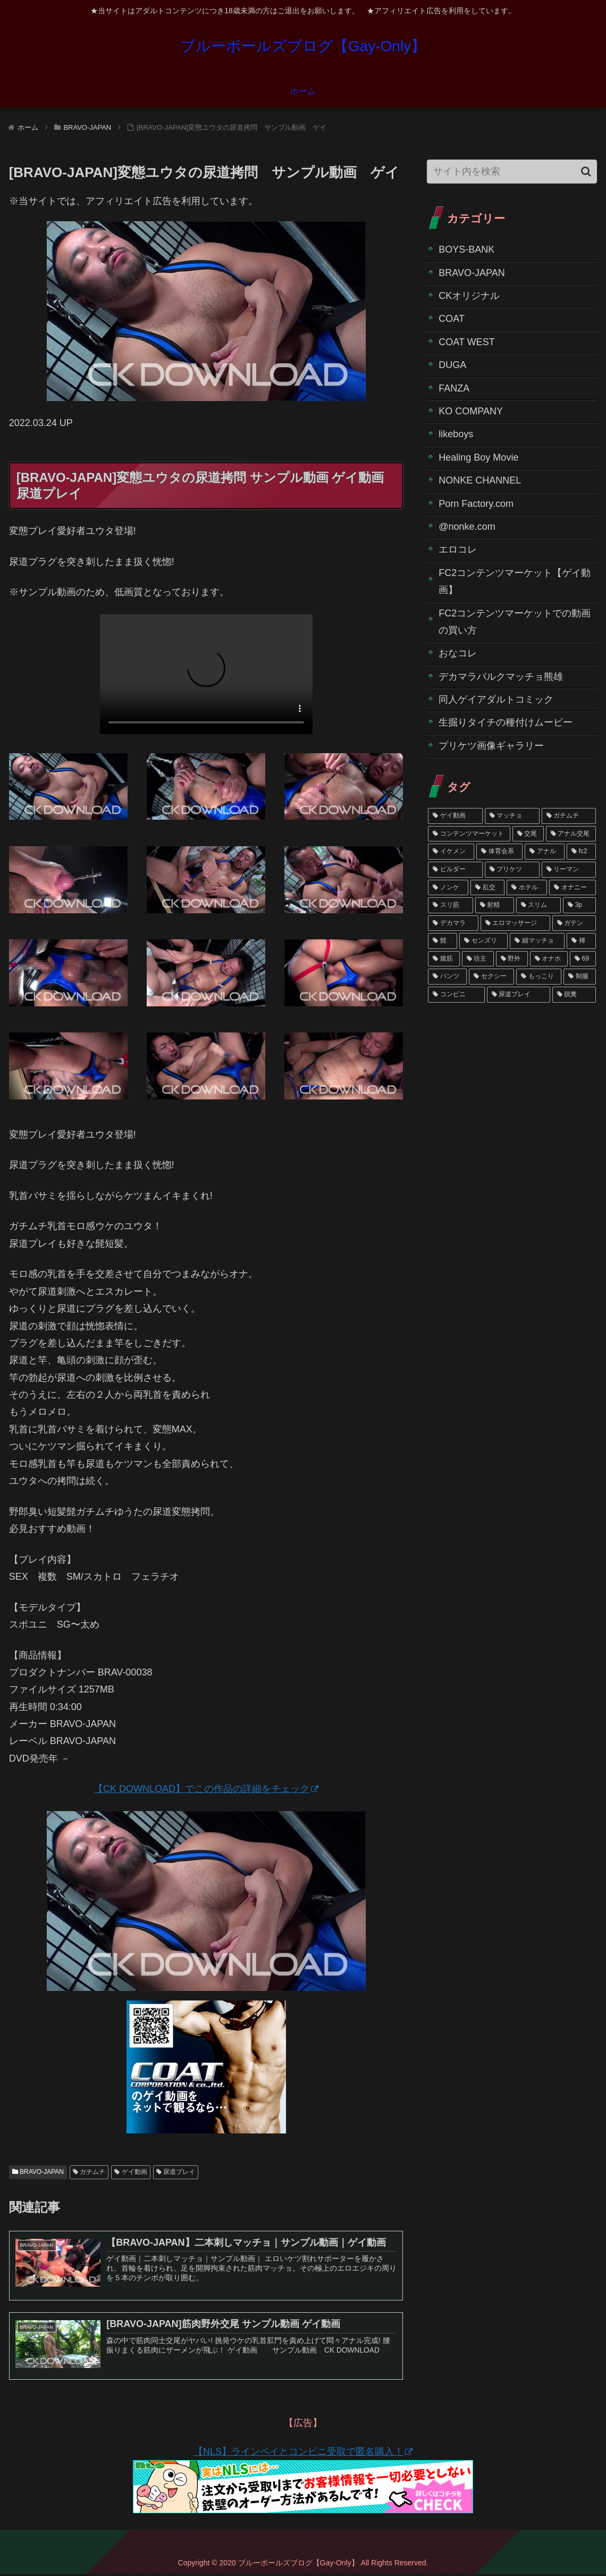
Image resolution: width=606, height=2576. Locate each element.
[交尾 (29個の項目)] (528, 834)
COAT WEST (466, 342)
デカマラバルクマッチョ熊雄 (501, 676)
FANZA (454, 388)
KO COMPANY (471, 411)
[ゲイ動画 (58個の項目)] (455, 816)
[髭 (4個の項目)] (442, 941)
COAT (452, 318)
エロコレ (458, 549)
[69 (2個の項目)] (583, 959)
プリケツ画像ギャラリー (491, 745)
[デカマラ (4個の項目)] (453, 923)
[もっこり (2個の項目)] (538, 977)
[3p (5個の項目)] (579, 905)
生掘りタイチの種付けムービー (506, 722)
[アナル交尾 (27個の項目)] (571, 834)
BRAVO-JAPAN (38, 2171)
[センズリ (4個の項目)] (483, 941)
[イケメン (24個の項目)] (451, 852)
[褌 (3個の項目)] (581, 941)
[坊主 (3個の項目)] (478, 959)
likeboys (456, 434)
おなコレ (458, 653)
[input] (512, 172)
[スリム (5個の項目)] (538, 905)
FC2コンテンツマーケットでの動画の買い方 (515, 622)
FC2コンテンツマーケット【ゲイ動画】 (515, 581)
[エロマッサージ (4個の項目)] (515, 923)
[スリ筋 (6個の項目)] (450, 905)
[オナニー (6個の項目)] (572, 888)
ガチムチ (89, 2171)
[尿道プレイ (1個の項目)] (518, 995)
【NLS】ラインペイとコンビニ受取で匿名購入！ (303, 2453)
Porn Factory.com (476, 503)
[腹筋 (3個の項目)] (444, 959)
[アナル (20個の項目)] (545, 852)
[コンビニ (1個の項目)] (456, 995)
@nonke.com (467, 526)
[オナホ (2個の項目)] (549, 959)
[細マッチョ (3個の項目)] (537, 941)
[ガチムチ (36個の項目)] (569, 816)
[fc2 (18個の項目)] (581, 852)
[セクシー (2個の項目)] (491, 977)
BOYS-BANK (466, 249)
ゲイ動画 (130, 2171)
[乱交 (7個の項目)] (487, 888)
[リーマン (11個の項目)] (569, 870)
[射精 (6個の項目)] (494, 905)
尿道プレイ (175, 2171)
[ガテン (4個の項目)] (574, 923)
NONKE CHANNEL (480, 480)
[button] (586, 171)
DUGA (452, 365)
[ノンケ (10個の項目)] (448, 888)
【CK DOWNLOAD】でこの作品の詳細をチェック (206, 1788)
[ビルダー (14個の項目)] (455, 870)
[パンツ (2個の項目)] (447, 977)
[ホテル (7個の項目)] (527, 888)
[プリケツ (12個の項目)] (512, 870)
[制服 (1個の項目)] (579, 977)
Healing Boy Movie (478, 457)
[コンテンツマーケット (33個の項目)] (469, 834)
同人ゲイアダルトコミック (496, 699)
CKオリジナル (469, 295)
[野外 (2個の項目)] (512, 959)
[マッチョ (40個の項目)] (512, 816)
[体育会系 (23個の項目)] (499, 852)
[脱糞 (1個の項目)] (574, 995)
